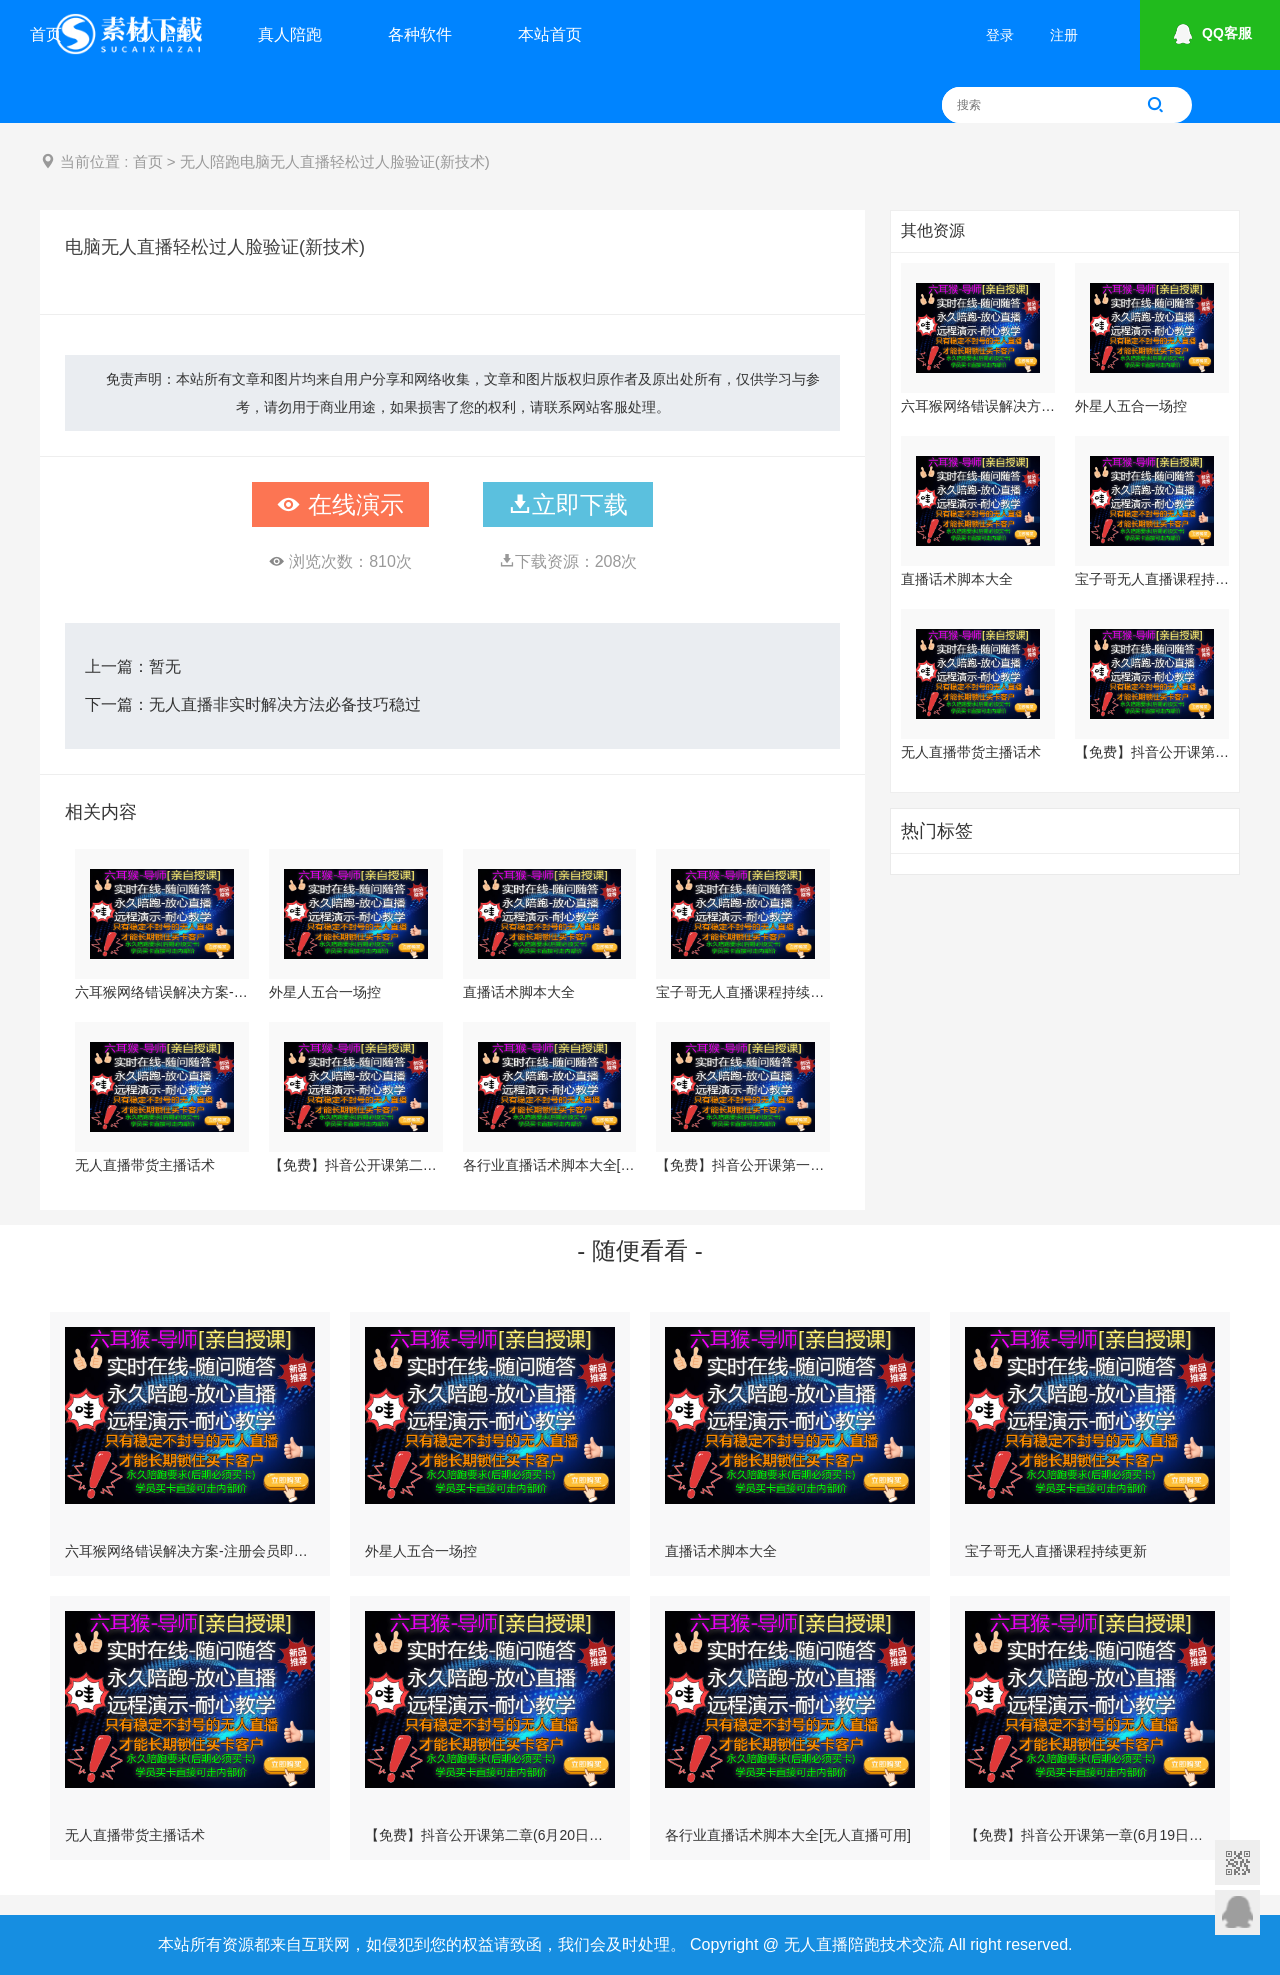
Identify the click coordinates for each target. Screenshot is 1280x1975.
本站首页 (550, 34)
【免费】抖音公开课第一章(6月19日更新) (743, 1165)
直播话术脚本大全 (519, 992)
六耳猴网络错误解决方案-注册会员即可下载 (162, 992)
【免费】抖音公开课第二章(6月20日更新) (356, 1165)
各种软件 (420, 34)
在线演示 (340, 504)
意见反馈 (1237, 1912)
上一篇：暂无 (133, 666)
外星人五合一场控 (325, 992)
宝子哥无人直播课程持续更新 (743, 992)
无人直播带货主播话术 (145, 1165)
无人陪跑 (160, 34)
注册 (1064, 35)
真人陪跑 (290, 34)
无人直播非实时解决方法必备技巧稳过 (285, 704)
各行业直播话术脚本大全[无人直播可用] (550, 1165)
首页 (46, 34)
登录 (1000, 35)
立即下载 (568, 504)
